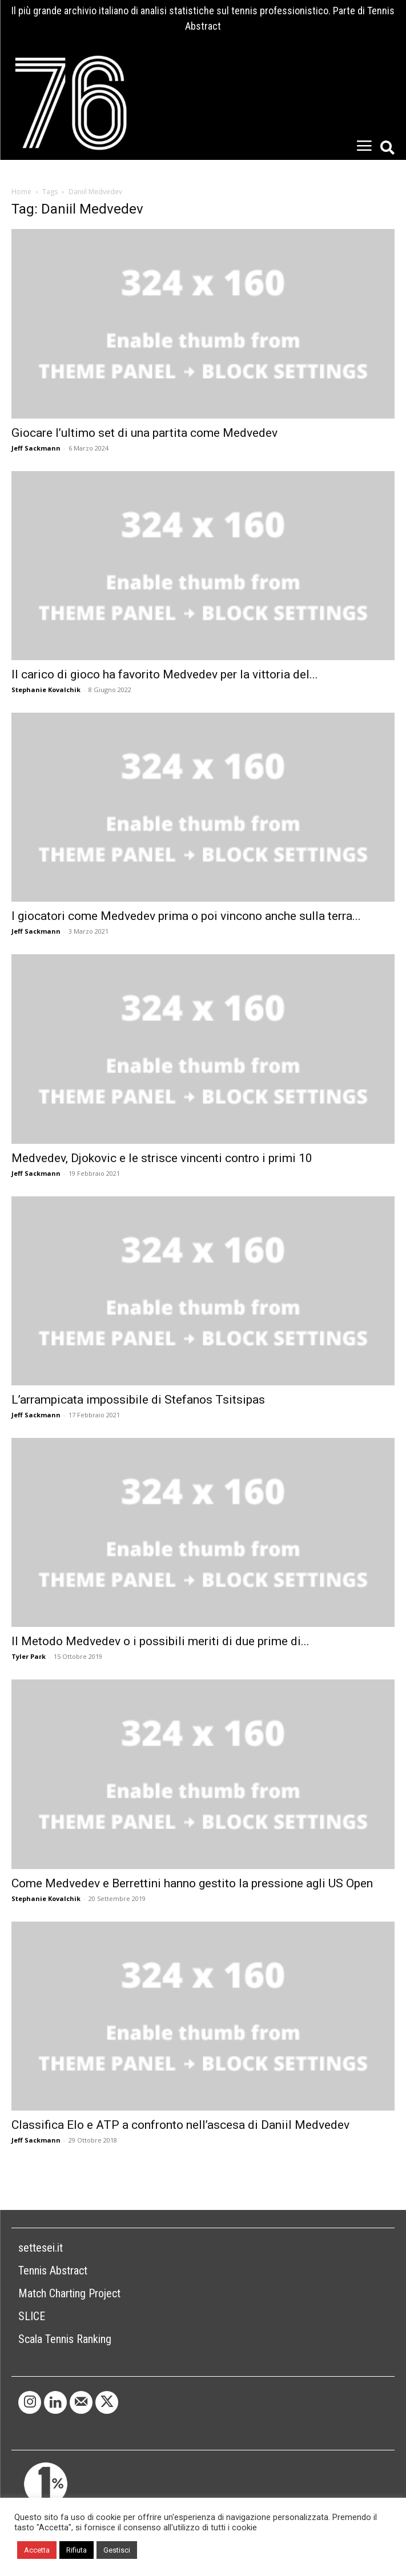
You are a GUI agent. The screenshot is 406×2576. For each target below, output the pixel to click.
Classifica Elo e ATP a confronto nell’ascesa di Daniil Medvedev (180, 2125)
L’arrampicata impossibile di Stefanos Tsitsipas (138, 1399)
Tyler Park (28, 1656)
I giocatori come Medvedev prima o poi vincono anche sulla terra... (186, 916)
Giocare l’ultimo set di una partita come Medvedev (144, 433)
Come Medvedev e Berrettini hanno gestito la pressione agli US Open (192, 1883)
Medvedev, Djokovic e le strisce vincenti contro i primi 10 (161, 1158)
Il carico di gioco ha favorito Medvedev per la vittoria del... (164, 674)
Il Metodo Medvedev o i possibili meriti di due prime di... (160, 1641)
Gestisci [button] (116, 2550)
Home (21, 191)
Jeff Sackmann (36, 448)
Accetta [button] (37, 2550)
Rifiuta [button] (76, 2550)
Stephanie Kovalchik (46, 689)
